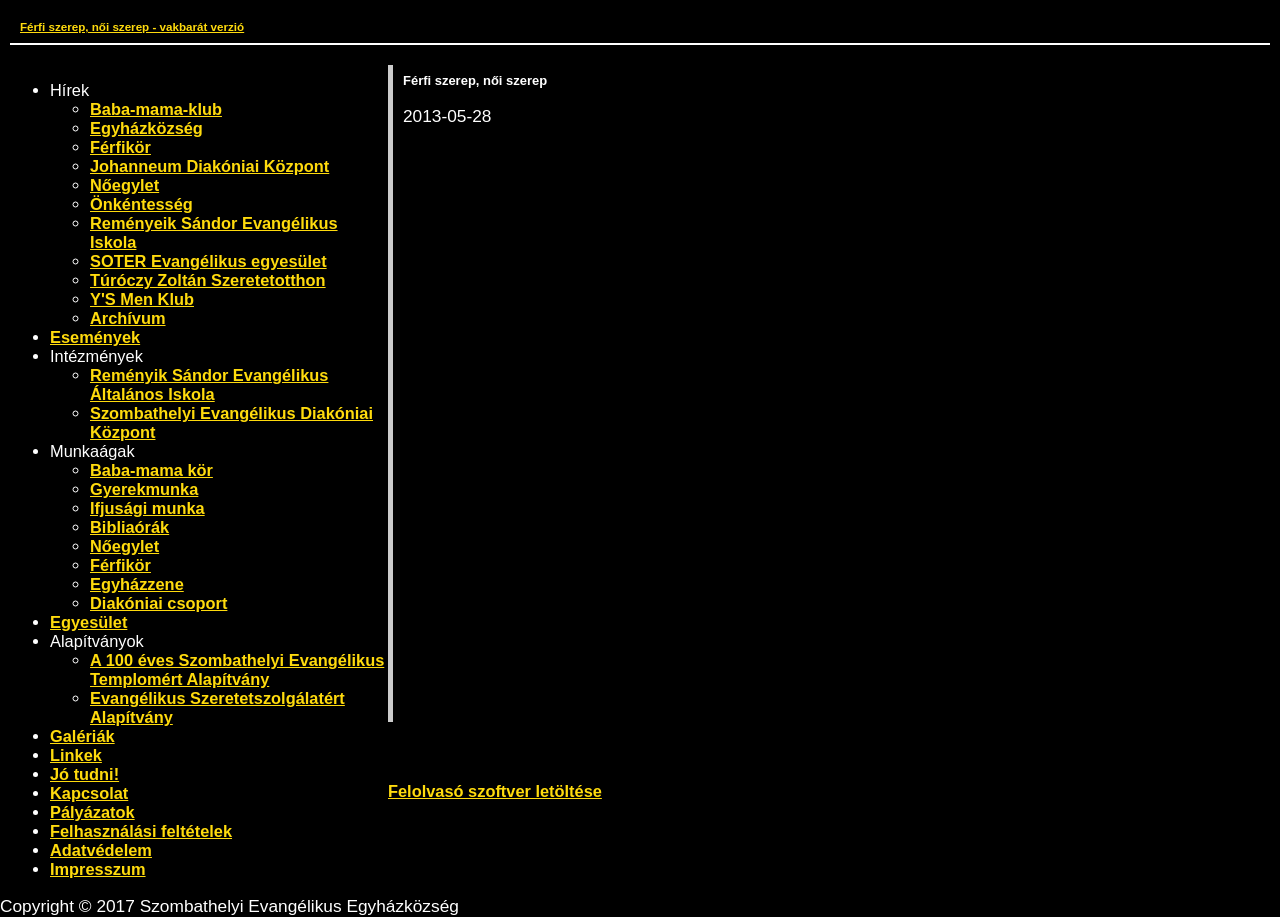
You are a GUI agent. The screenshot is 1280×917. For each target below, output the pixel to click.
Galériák (82, 736)
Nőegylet (124, 185)
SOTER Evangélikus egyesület (208, 261)
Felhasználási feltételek (141, 831)
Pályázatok (92, 812)
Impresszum (98, 869)
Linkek (76, 755)
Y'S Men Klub (142, 299)
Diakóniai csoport (158, 603)
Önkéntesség (141, 204)
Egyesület (88, 622)
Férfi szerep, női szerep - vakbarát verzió (132, 26)
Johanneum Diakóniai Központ (209, 166)
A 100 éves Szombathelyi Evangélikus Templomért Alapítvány (237, 669)
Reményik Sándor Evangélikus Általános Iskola (209, 384)
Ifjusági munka (147, 508)
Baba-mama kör (151, 470)
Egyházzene (137, 584)
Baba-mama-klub (156, 109)
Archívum (128, 318)
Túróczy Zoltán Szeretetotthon (208, 280)
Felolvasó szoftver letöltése (495, 791)
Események (95, 337)
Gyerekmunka (144, 489)
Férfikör (120, 147)
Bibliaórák (129, 527)
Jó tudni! (84, 774)
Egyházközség (146, 128)
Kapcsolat (89, 793)
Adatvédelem (101, 850)
